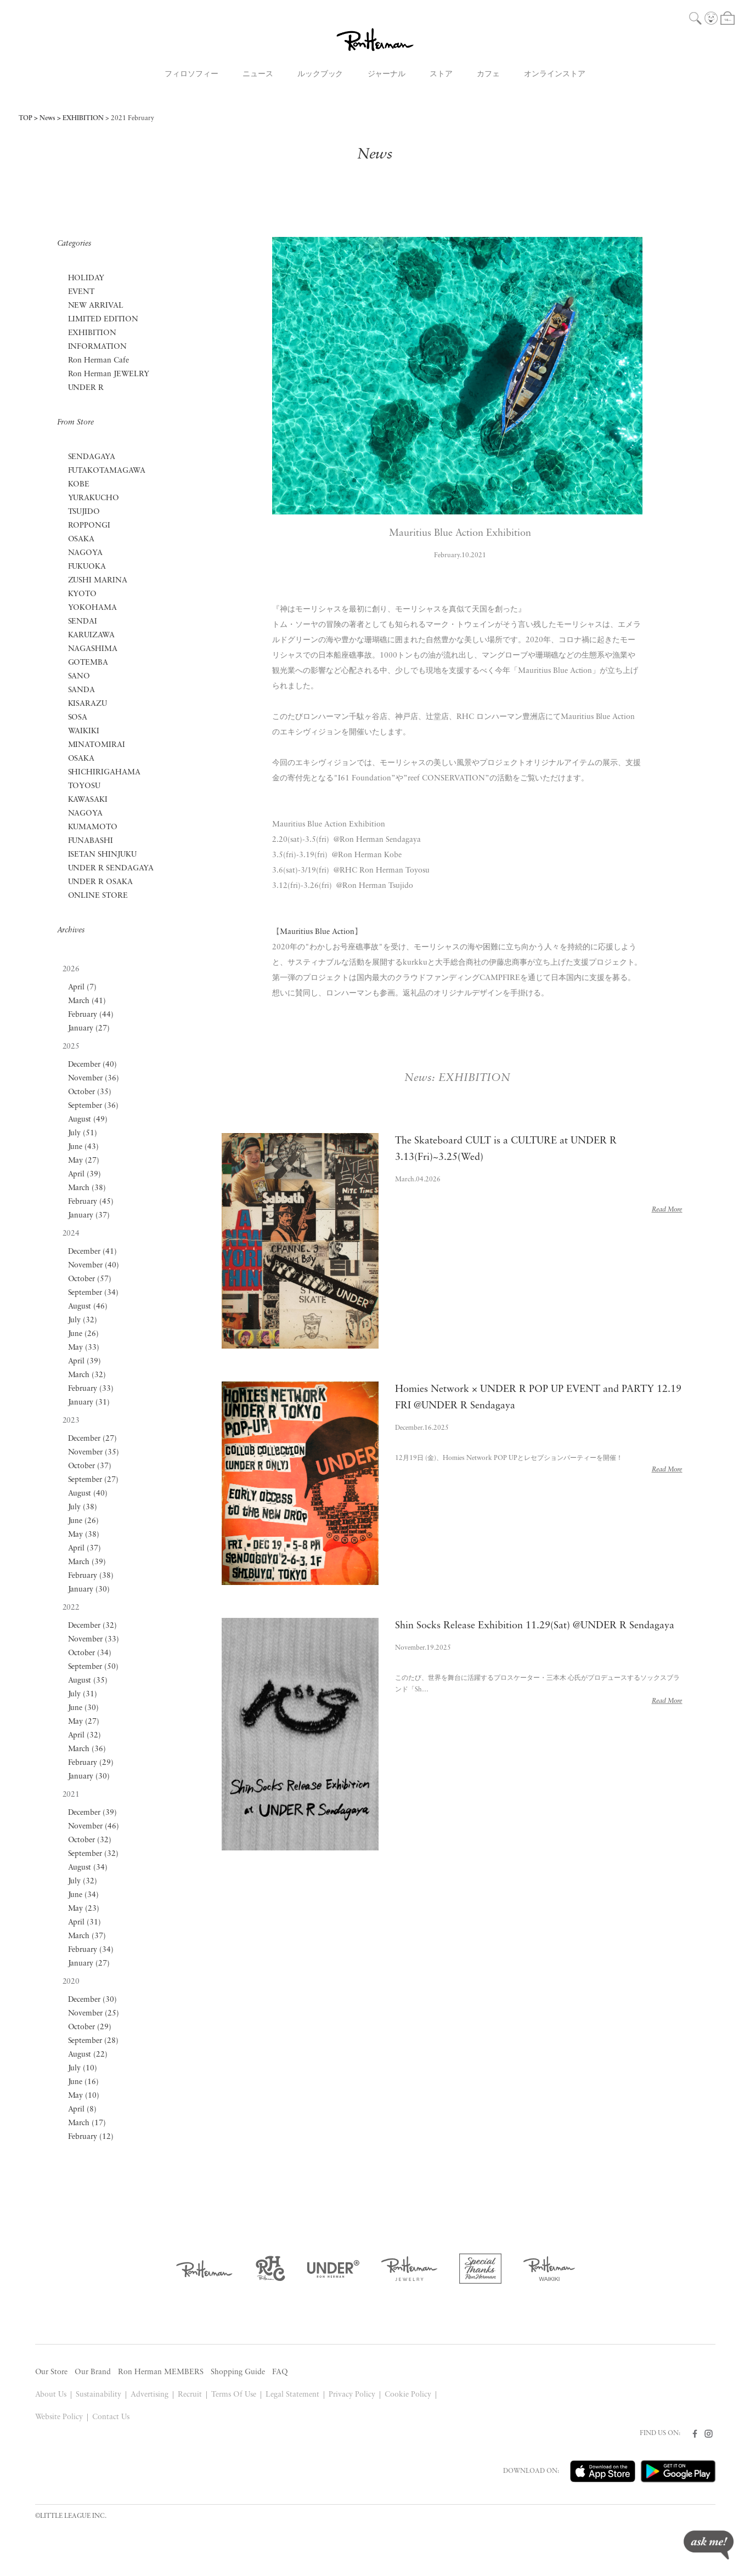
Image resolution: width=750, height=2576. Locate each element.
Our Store (51, 2372)
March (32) (87, 1375)
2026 (71, 969)
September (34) (93, 1293)
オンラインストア (554, 74)
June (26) (83, 1334)
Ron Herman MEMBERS (161, 2372)
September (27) (93, 1480)
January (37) (89, 1215)
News (47, 118)
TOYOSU (84, 786)
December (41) (92, 1252)
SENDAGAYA (92, 457)
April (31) (84, 1922)
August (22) (88, 2055)
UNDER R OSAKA (100, 882)
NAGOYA (85, 553)
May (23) (84, 1909)
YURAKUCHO (94, 498)
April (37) (84, 1548)
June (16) (83, 2082)
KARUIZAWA (91, 635)
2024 (71, 1234)
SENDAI (83, 622)
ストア (441, 74)
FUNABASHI (91, 841)
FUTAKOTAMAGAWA (107, 471)
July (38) (83, 1507)
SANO (79, 676)
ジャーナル (387, 74)
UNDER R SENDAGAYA (111, 868)
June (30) (83, 1708)
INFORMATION (97, 347)
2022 (71, 1608)
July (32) (83, 1320)
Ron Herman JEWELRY (109, 374)
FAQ (280, 2372)
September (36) (93, 1106)
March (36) (87, 1749)
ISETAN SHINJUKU (102, 855)
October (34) (90, 1653)
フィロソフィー (191, 74)
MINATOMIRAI (97, 745)
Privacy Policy (352, 2395)
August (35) (88, 1681)
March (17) (87, 2123)
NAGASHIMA (93, 649)
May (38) (84, 1535)
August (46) (88, 1307)
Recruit (190, 2395)
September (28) (93, 2041)
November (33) (94, 1639)
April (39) (84, 1174)
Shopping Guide (238, 2372)
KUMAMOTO (93, 827)
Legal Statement (292, 2395)
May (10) (84, 2096)
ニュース (258, 74)
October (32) (90, 1840)
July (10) (83, 2068)
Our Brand (93, 2372)
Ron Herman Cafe (98, 360)
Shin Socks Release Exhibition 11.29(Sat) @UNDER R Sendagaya (534, 1626)
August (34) (88, 1868)
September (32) (93, 1854)
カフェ (488, 74)
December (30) (92, 2000)
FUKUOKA (87, 567)
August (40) (88, 1494)
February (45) (91, 1202)
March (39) (87, 1562)
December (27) (92, 1439)
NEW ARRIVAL (96, 306)
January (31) (89, 1403)
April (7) (82, 987)
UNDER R (86, 388)
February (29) (91, 1763)
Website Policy (59, 2417)
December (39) (92, 1813)
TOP (26, 118)
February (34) (91, 1950)
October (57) (90, 1279)
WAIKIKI (84, 731)
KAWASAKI (88, 800)
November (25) (94, 2013)
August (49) (88, 1120)
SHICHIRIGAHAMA (104, 772)
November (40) (94, 1265)
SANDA (81, 690)
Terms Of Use (233, 2395)
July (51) (83, 1133)
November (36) (94, 1078)
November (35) (94, 1452)
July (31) (83, 1694)
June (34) (83, 1895)
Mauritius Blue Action (317, 932)
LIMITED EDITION (103, 319)
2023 (71, 1421)
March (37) (87, 1936)
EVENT (81, 292)
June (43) (83, 1147)
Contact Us (110, 2417)
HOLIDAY (86, 278)
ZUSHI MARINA (98, 580)
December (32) (92, 1626)
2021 (71, 1795)
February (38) (91, 1576)
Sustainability (98, 2395)
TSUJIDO (84, 512)
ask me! (709, 2545)
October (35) (90, 1092)
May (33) (84, 1348)
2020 (71, 1982)
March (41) (87, 1001)
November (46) (94, 1826)
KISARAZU (88, 704)
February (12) (91, 2137)
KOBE (79, 484)
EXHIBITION (83, 118)
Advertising (149, 2395)
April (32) (84, 1735)
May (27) (84, 1161)
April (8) (82, 2109)
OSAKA (81, 539)
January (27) (89, 1028)
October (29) (90, 2027)
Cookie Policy (408, 2395)
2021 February (132, 118)
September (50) (93, 1667)
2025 (71, 1047)
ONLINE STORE (98, 896)
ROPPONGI (89, 526)
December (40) (92, 1065)
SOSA (78, 718)
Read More (667, 1210)
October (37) (90, 1466)
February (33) (91, 1389)
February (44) (91, 1015)
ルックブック (320, 74)
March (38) (87, 1188)
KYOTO (82, 594)
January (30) (89, 1590)
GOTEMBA (88, 663)
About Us (51, 2395)
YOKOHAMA (92, 608)
